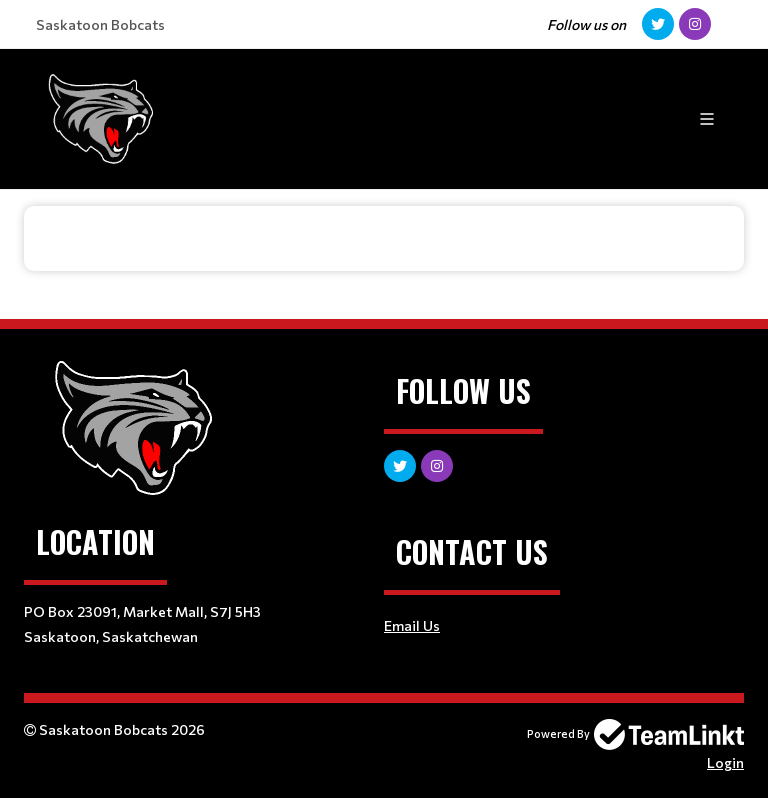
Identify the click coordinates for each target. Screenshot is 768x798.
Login (725, 762)
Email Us (412, 625)
